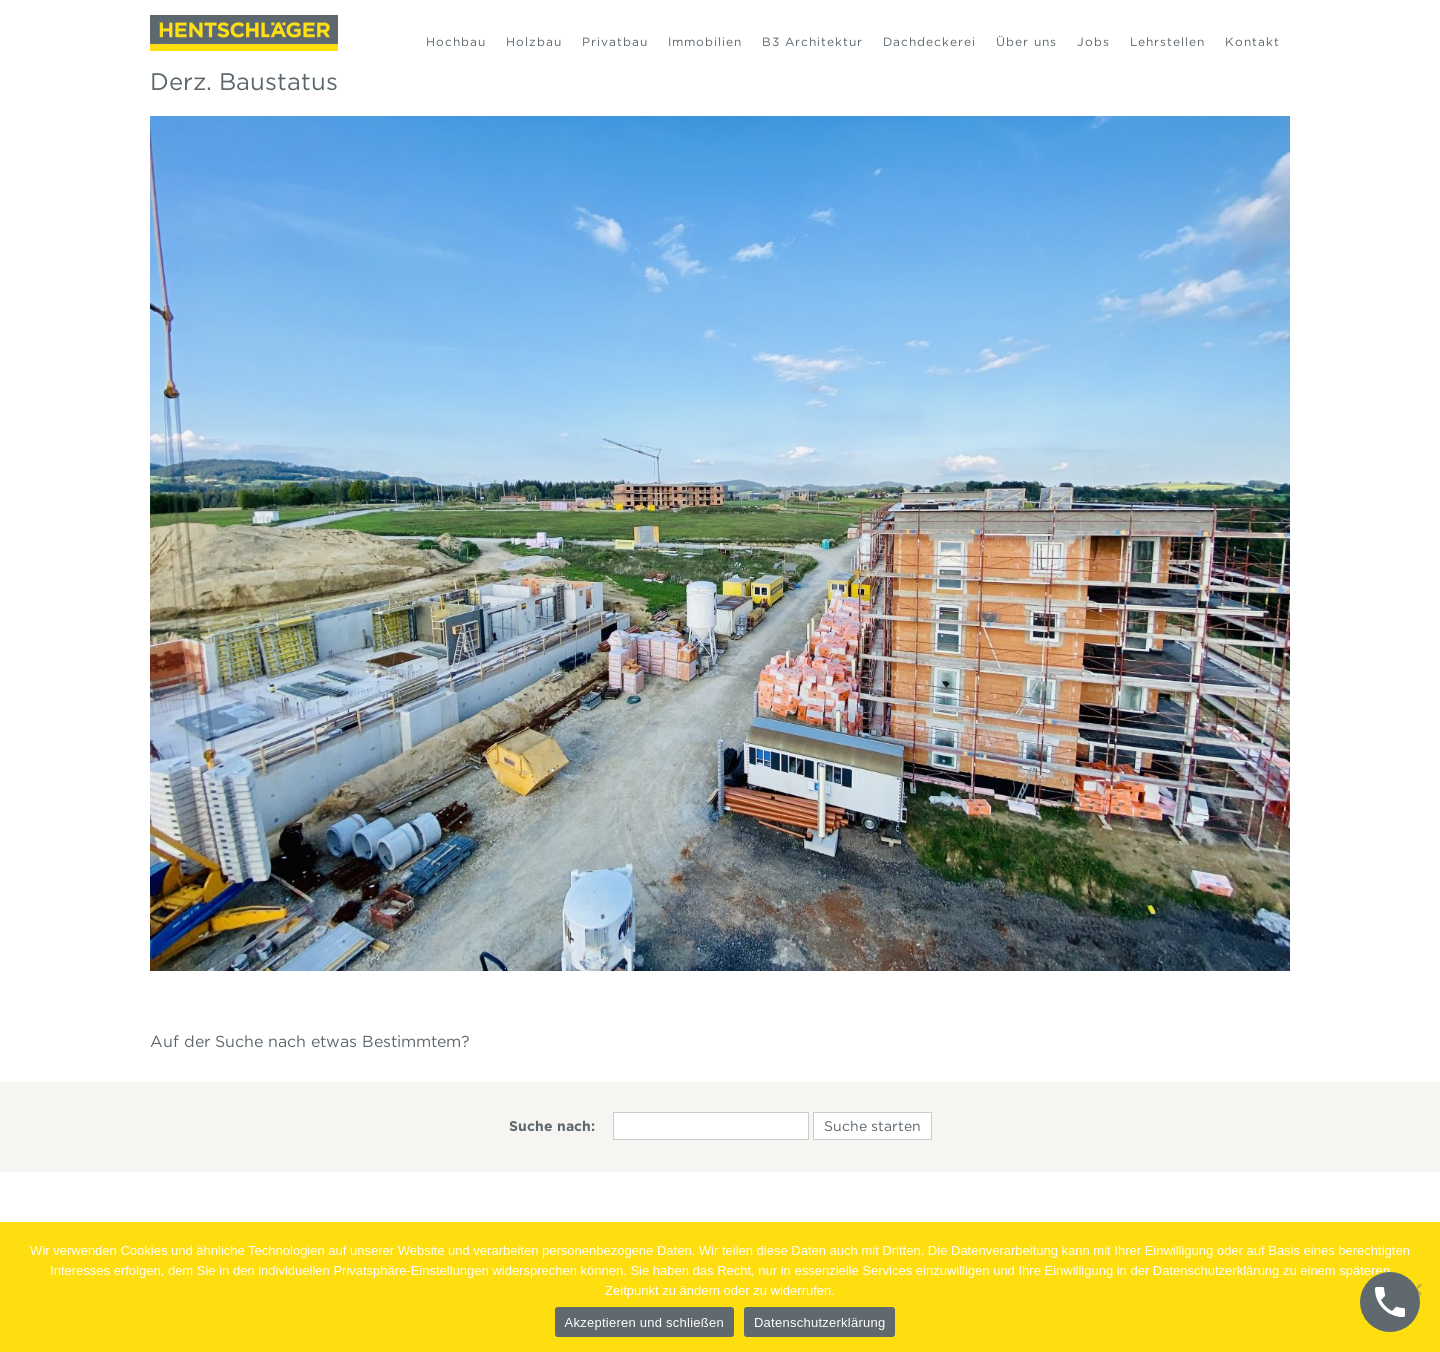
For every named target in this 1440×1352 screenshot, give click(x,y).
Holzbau (534, 41)
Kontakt (1252, 41)
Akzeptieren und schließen (644, 1322)
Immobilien (705, 41)
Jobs (1093, 41)
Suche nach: (552, 1126)
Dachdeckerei (929, 41)
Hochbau (456, 41)
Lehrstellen (1167, 41)
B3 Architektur (812, 41)
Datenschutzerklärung (819, 1322)
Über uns (1026, 41)
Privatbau (615, 41)
